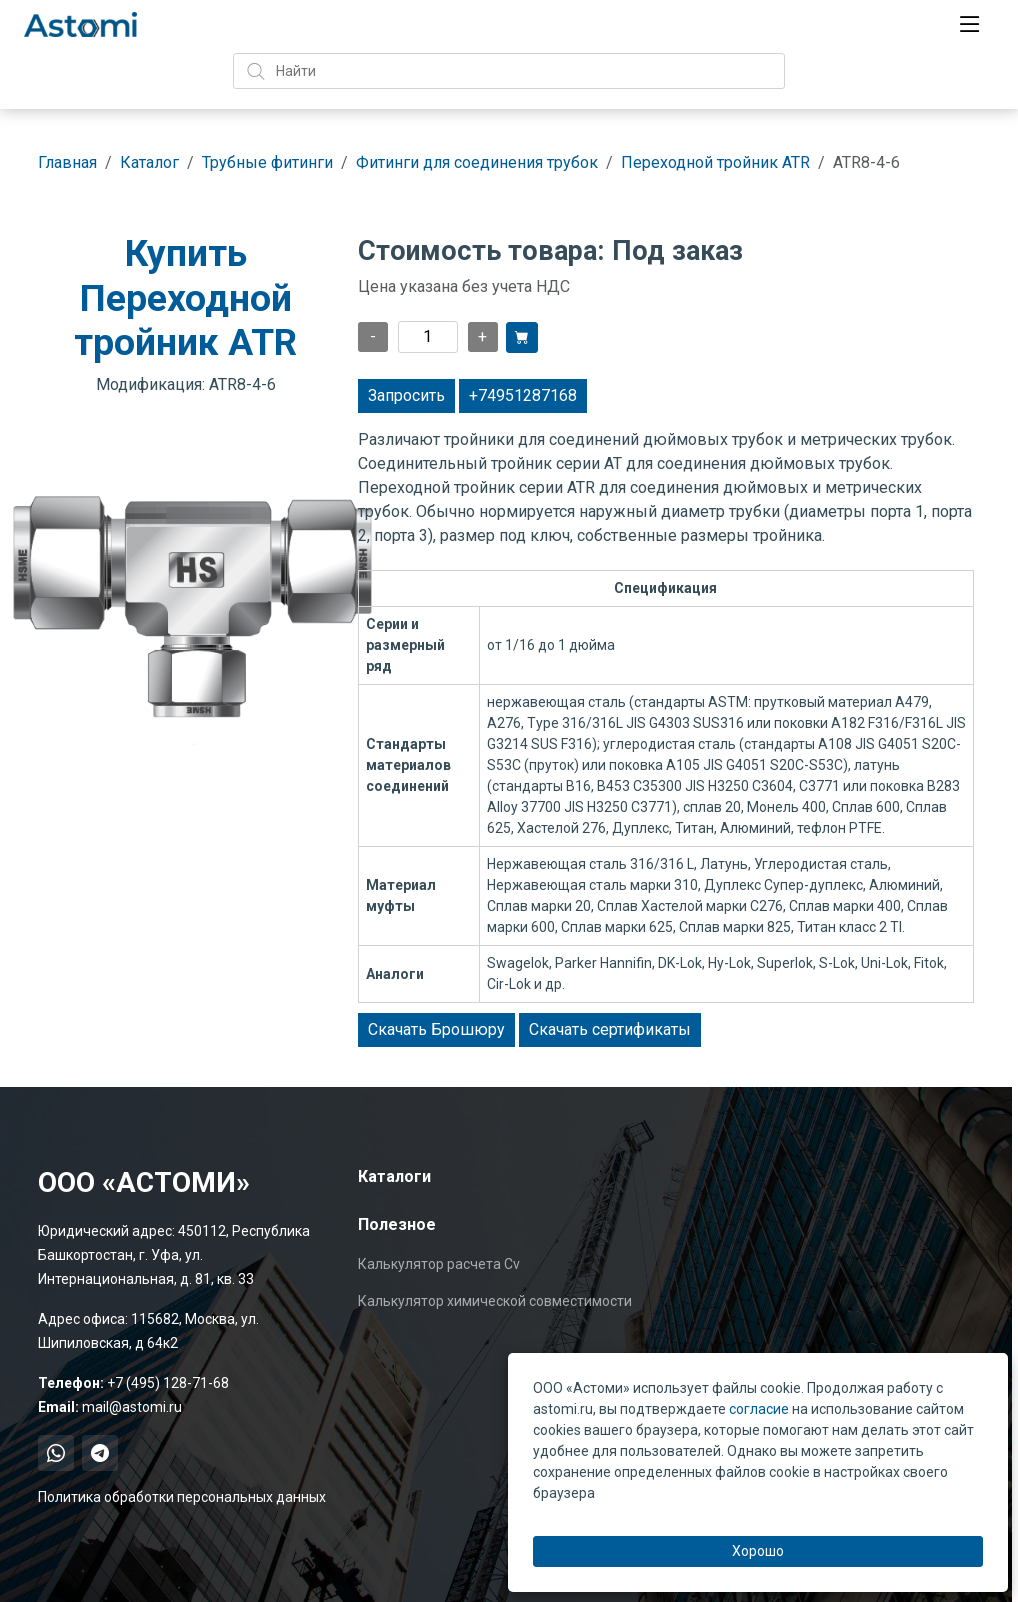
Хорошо (758, 1551)
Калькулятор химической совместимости (495, 1301)
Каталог (149, 162)
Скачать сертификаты (610, 1029)
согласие (759, 1409)
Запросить (406, 395)
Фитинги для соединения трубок (477, 162)
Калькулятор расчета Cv (439, 1264)
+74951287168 (523, 395)
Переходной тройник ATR (715, 162)
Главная (67, 162)
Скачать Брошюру (436, 1029)
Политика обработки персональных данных (182, 1497)
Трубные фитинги (267, 162)
